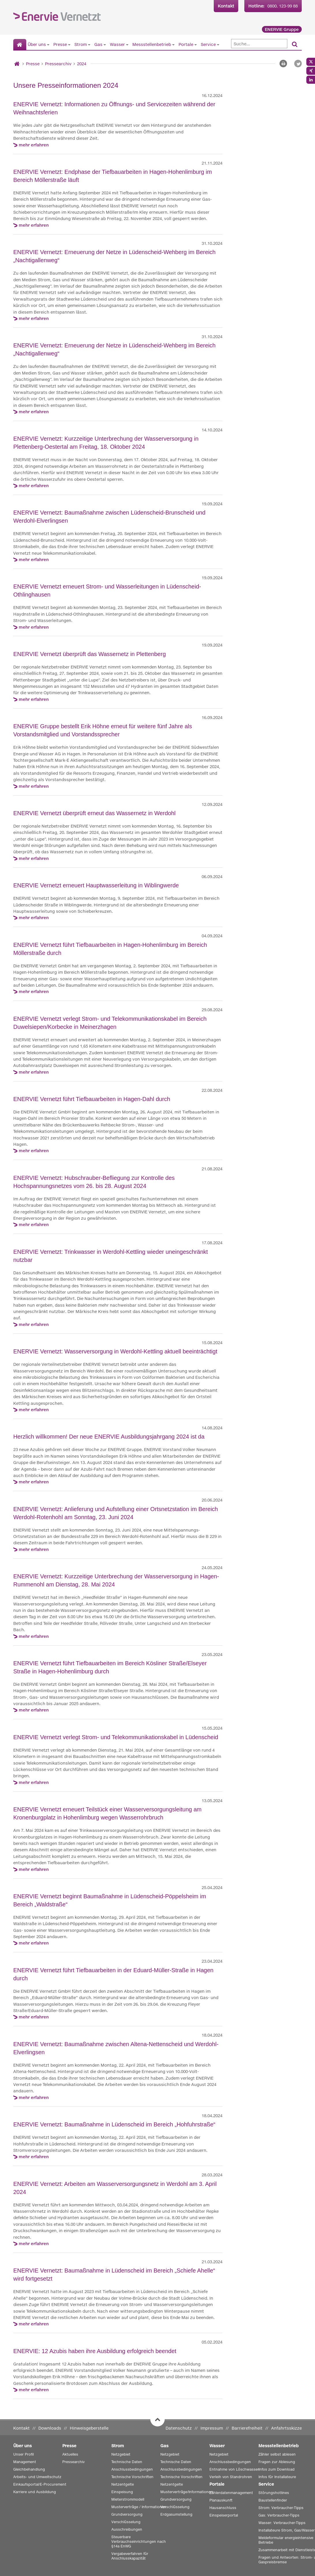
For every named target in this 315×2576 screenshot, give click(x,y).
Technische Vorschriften (132, 2477)
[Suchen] (294, 44)
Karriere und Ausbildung (34, 2492)
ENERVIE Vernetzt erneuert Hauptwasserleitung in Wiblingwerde (96, 885)
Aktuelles (70, 2454)
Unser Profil (23, 2454)
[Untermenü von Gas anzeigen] (104, 44)
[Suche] (259, 43)
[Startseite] (19, 45)
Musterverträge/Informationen (186, 2492)
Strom (80, 44)
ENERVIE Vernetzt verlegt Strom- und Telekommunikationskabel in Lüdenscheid (115, 1737)
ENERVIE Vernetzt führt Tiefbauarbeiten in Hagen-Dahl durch (91, 1099)
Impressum (211, 2428)
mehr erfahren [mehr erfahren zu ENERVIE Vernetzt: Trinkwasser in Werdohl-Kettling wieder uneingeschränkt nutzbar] (34, 1324)
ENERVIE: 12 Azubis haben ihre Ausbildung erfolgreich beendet (94, 2351)
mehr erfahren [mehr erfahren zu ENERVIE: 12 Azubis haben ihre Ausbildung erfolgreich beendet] (34, 2389)
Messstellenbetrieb (151, 44)
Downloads (49, 2428)
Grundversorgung (126, 2514)
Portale (186, 44)
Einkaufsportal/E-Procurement (39, 2484)
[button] (298, 63)
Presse (60, 44)
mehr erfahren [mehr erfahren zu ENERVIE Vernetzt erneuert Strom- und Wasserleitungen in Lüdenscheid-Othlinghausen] (34, 627)
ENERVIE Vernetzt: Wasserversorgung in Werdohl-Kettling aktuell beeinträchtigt (115, 1351)
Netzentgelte (122, 2484)
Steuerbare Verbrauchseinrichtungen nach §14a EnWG (138, 2541)
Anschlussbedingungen (132, 2469)
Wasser (117, 44)
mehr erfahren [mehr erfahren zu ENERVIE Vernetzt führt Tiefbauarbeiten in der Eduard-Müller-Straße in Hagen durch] (34, 2016)
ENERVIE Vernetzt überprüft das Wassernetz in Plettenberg (89, 654)
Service (208, 44)
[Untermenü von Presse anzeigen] (69, 44)
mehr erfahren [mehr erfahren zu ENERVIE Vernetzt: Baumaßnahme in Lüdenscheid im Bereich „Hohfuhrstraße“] (34, 2156)
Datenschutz (179, 2428)
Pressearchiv (58, 63)
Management (24, 2462)
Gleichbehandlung (29, 2469)
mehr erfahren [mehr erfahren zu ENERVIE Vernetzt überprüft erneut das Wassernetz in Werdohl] (34, 858)
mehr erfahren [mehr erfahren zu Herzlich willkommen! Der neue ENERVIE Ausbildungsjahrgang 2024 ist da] (34, 1481)
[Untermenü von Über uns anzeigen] (48, 44)
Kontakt (226, 5)
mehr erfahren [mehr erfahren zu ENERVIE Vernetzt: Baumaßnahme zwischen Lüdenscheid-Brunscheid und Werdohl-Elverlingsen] (34, 559)
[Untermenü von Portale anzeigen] (195, 44)
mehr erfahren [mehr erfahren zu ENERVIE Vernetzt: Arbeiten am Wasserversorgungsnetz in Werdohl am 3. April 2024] (34, 2243)
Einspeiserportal (223, 2515)
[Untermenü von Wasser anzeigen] (127, 44)
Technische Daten (126, 2462)
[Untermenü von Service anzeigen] (218, 44)
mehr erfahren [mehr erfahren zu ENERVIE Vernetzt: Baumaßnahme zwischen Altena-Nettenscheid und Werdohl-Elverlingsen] (34, 2097)
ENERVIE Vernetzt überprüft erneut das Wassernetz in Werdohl (94, 813)
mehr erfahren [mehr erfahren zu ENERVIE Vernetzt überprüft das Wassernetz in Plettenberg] (34, 699)
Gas (98, 44)
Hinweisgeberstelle (89, 2428)
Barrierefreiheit (247, 2428)
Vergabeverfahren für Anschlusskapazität (129, 2555)
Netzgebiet (120, 2454)
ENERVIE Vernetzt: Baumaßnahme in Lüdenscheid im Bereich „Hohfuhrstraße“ (114, 2124)
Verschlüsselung (125, 2522)
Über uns (37, 44)
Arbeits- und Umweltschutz (37, 2477)
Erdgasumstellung (176, 2514)
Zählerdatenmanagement (231, 2493)
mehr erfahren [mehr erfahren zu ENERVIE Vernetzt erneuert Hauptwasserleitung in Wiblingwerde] (34, 917)
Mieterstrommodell (127, 2499)
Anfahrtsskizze (286, 2428)
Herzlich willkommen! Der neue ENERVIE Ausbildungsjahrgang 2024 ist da (109, 1436)
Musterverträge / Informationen (138, 2507)
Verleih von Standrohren (230, 2477)
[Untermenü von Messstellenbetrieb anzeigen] (173, 44)
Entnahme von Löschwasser (234, 2469)
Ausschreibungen (126, 2529)
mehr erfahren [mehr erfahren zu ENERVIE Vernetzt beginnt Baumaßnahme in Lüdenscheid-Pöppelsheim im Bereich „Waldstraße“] (34, 1942)
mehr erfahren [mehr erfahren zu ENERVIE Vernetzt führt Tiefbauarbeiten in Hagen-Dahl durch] (34, 1150)
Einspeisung (122, 2492)
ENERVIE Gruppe (282, 29)
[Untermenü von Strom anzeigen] (89, 44)
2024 (81, 63)
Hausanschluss (222, 2508)
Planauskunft (220, 2500)
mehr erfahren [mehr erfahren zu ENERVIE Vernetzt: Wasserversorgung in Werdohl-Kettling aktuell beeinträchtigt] (34, 1409)
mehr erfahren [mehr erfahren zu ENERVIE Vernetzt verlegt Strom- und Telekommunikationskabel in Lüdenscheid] (34, 1782)
